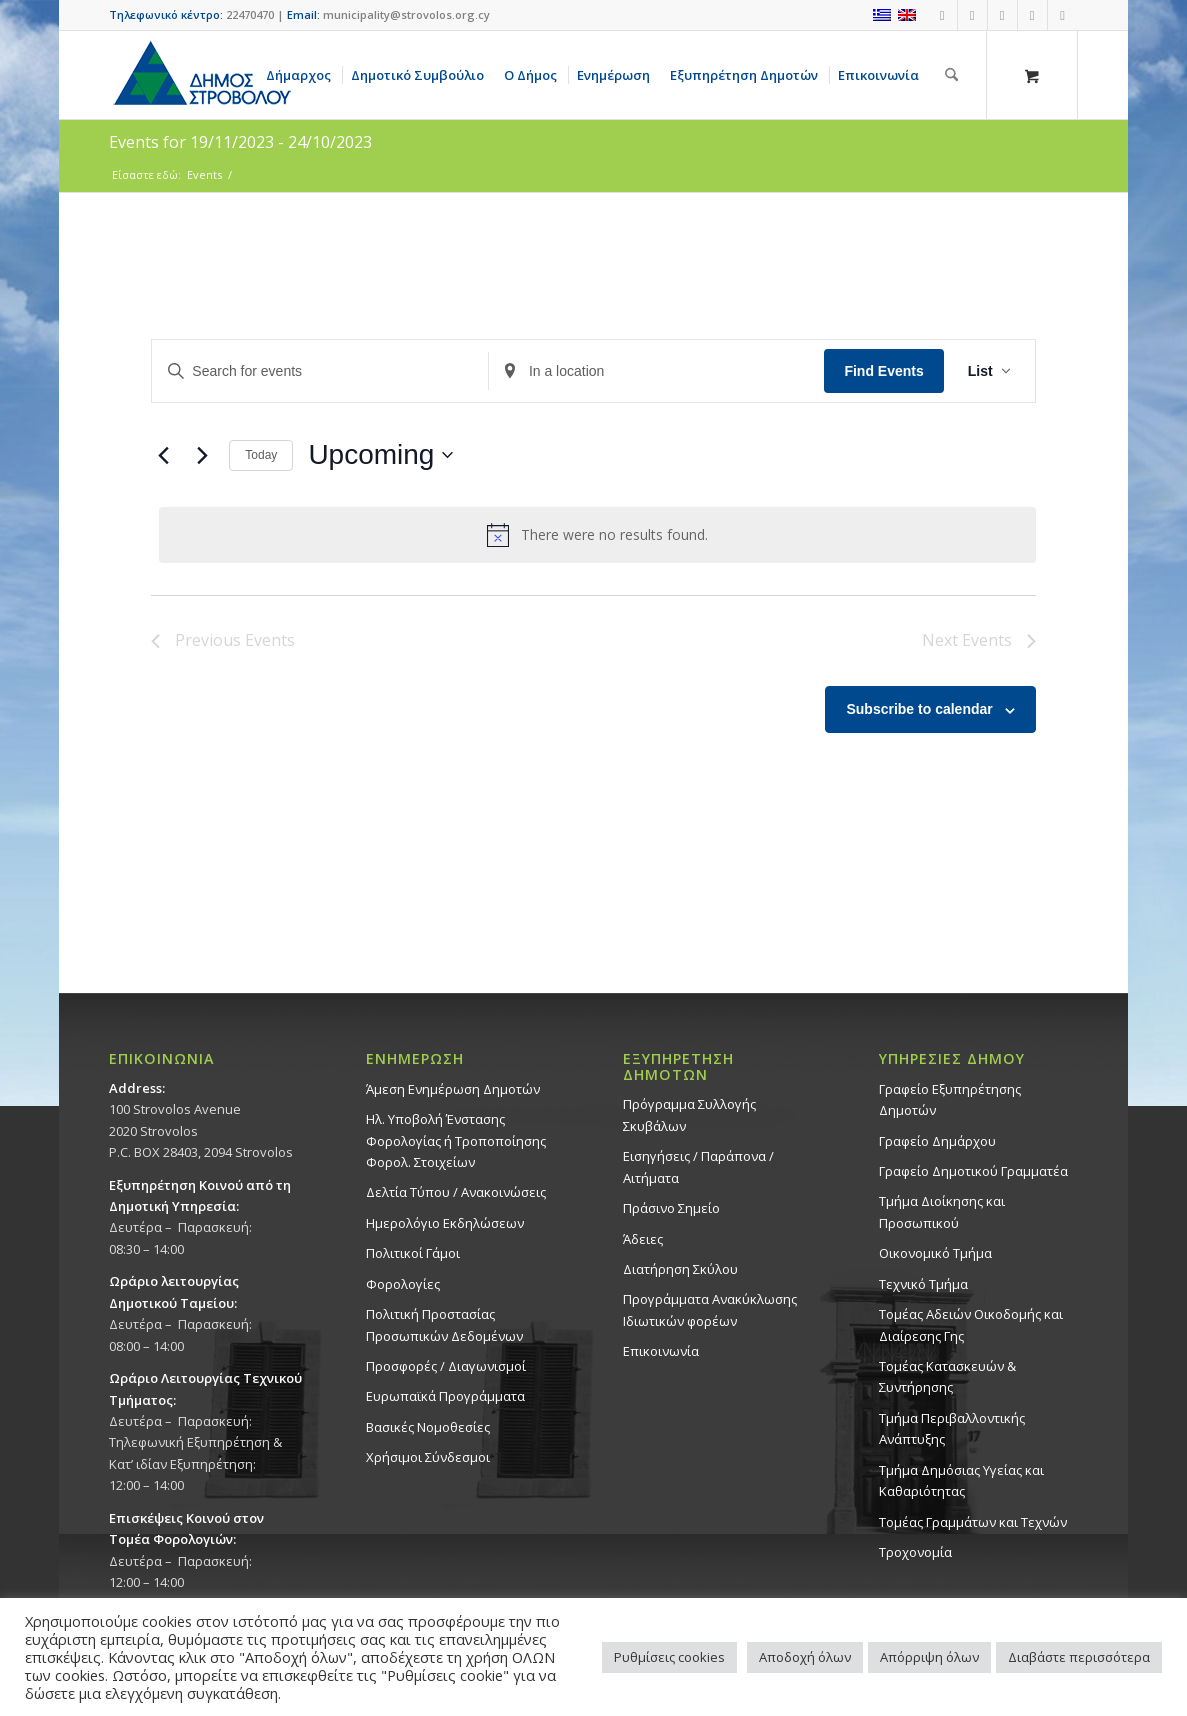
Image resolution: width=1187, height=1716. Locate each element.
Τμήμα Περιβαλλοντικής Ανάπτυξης (952, 1428)
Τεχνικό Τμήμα (923, 1284)
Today (261, 455)
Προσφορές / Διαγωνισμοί (446, 1366)
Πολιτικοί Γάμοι (413, 1253)
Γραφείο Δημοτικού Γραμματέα (973, 1171)
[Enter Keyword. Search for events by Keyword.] (320, 371)
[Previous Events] (163, 455)
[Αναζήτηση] (951, 75)
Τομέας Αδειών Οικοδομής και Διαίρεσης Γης (971, 1324)
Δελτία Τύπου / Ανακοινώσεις (456, 1192)
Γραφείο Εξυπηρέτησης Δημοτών (950, 1099)
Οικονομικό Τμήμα (935, 1253)
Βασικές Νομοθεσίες (428, 1427)
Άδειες (643, 1239)
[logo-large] (201, 75)
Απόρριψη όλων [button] (929, 1657)
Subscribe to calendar (919, 709)
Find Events (883, 371)
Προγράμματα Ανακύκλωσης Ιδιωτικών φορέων (710, 1309)
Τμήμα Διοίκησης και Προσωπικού (942, 1211)
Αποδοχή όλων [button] (805, 1657)
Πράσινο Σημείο (671, 1208)
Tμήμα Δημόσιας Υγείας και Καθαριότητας (961, 1480)
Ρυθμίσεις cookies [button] (669, 1657)
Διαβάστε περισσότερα (1079, 1657)
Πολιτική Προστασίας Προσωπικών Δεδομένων (444, 1324)
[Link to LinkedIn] (1063, 15)
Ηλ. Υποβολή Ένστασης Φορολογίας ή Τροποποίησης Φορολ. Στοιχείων (456, 1140)
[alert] (597, 535)
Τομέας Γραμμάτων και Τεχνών (973, 1522)
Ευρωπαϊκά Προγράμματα (445, 1396)
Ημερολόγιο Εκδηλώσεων (445, 1223)
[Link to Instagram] (1002, 15)
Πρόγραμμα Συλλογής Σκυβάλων (689, 1114)
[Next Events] (202, 455)
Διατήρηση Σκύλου (680, 1269)
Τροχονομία (915, 1552)
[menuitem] (302, 75)
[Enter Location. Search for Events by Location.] (657, 371)
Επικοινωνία (661, 1351)
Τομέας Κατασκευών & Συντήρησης (947, 1376)
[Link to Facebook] (942, 15)
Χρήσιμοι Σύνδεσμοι (428, 1457)
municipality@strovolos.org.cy (406, 14)
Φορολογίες (403, 1284)
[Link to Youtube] (972, 15)
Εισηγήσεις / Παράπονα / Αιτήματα (698, 1166)
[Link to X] (1032, 15)
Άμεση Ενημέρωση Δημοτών (453, 1089)
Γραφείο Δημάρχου (937, 1141)
